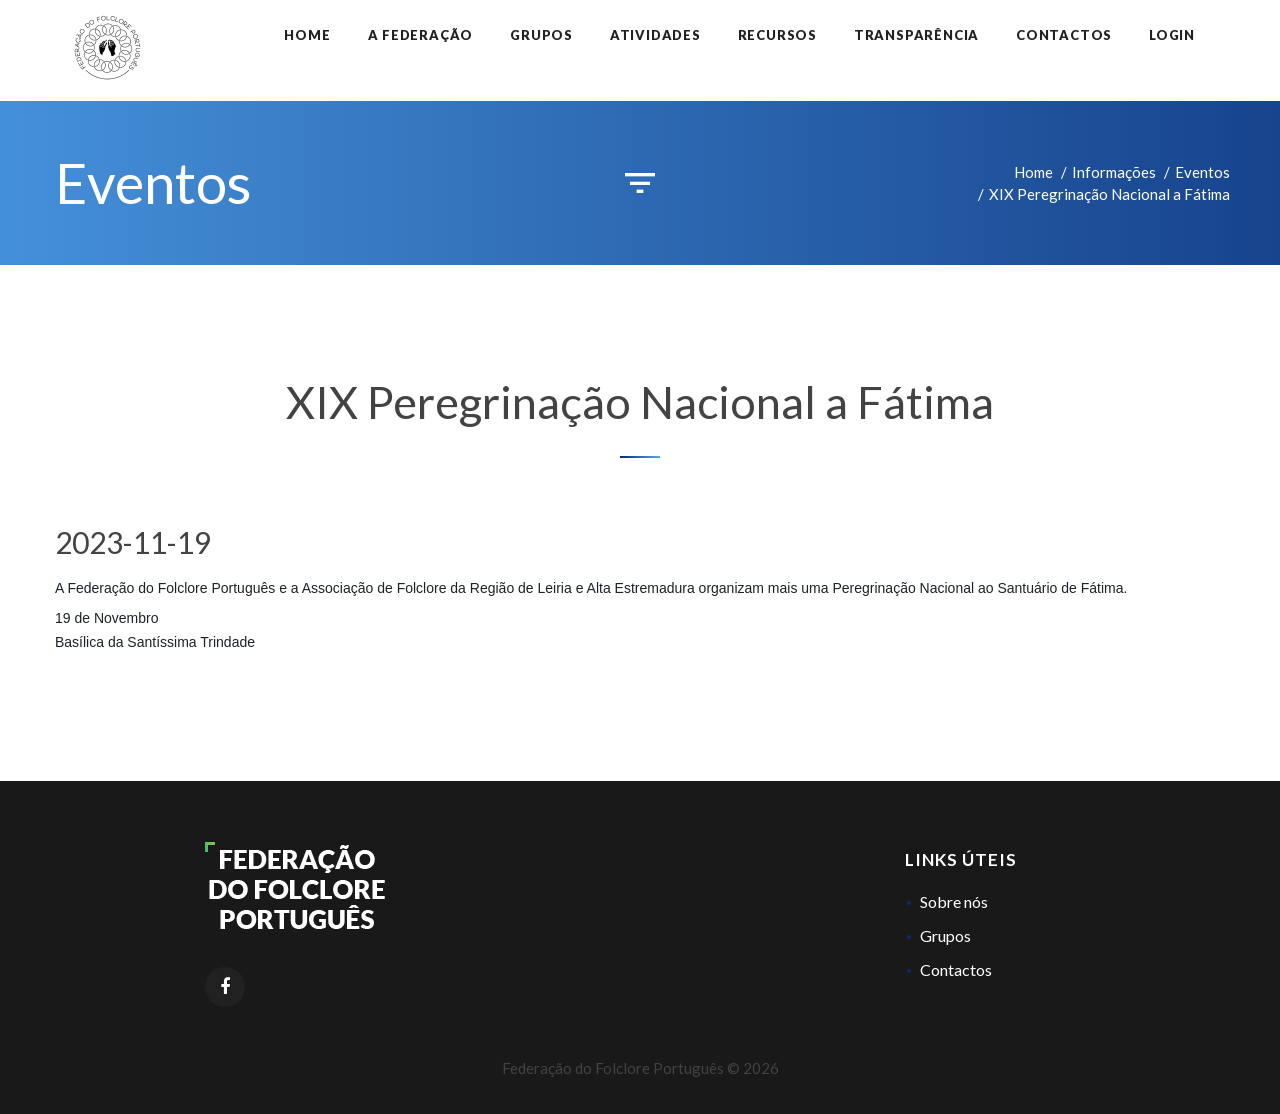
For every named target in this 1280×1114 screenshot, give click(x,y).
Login (1172, 35)
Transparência (916, 35)
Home (307, 35)
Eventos (1202, 172)
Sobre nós (954, 901)
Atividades (655, 35)
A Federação (421, 35)
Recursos (777, 35)
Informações (1114, 172)
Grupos (541, 35)
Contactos (1064, 35)
